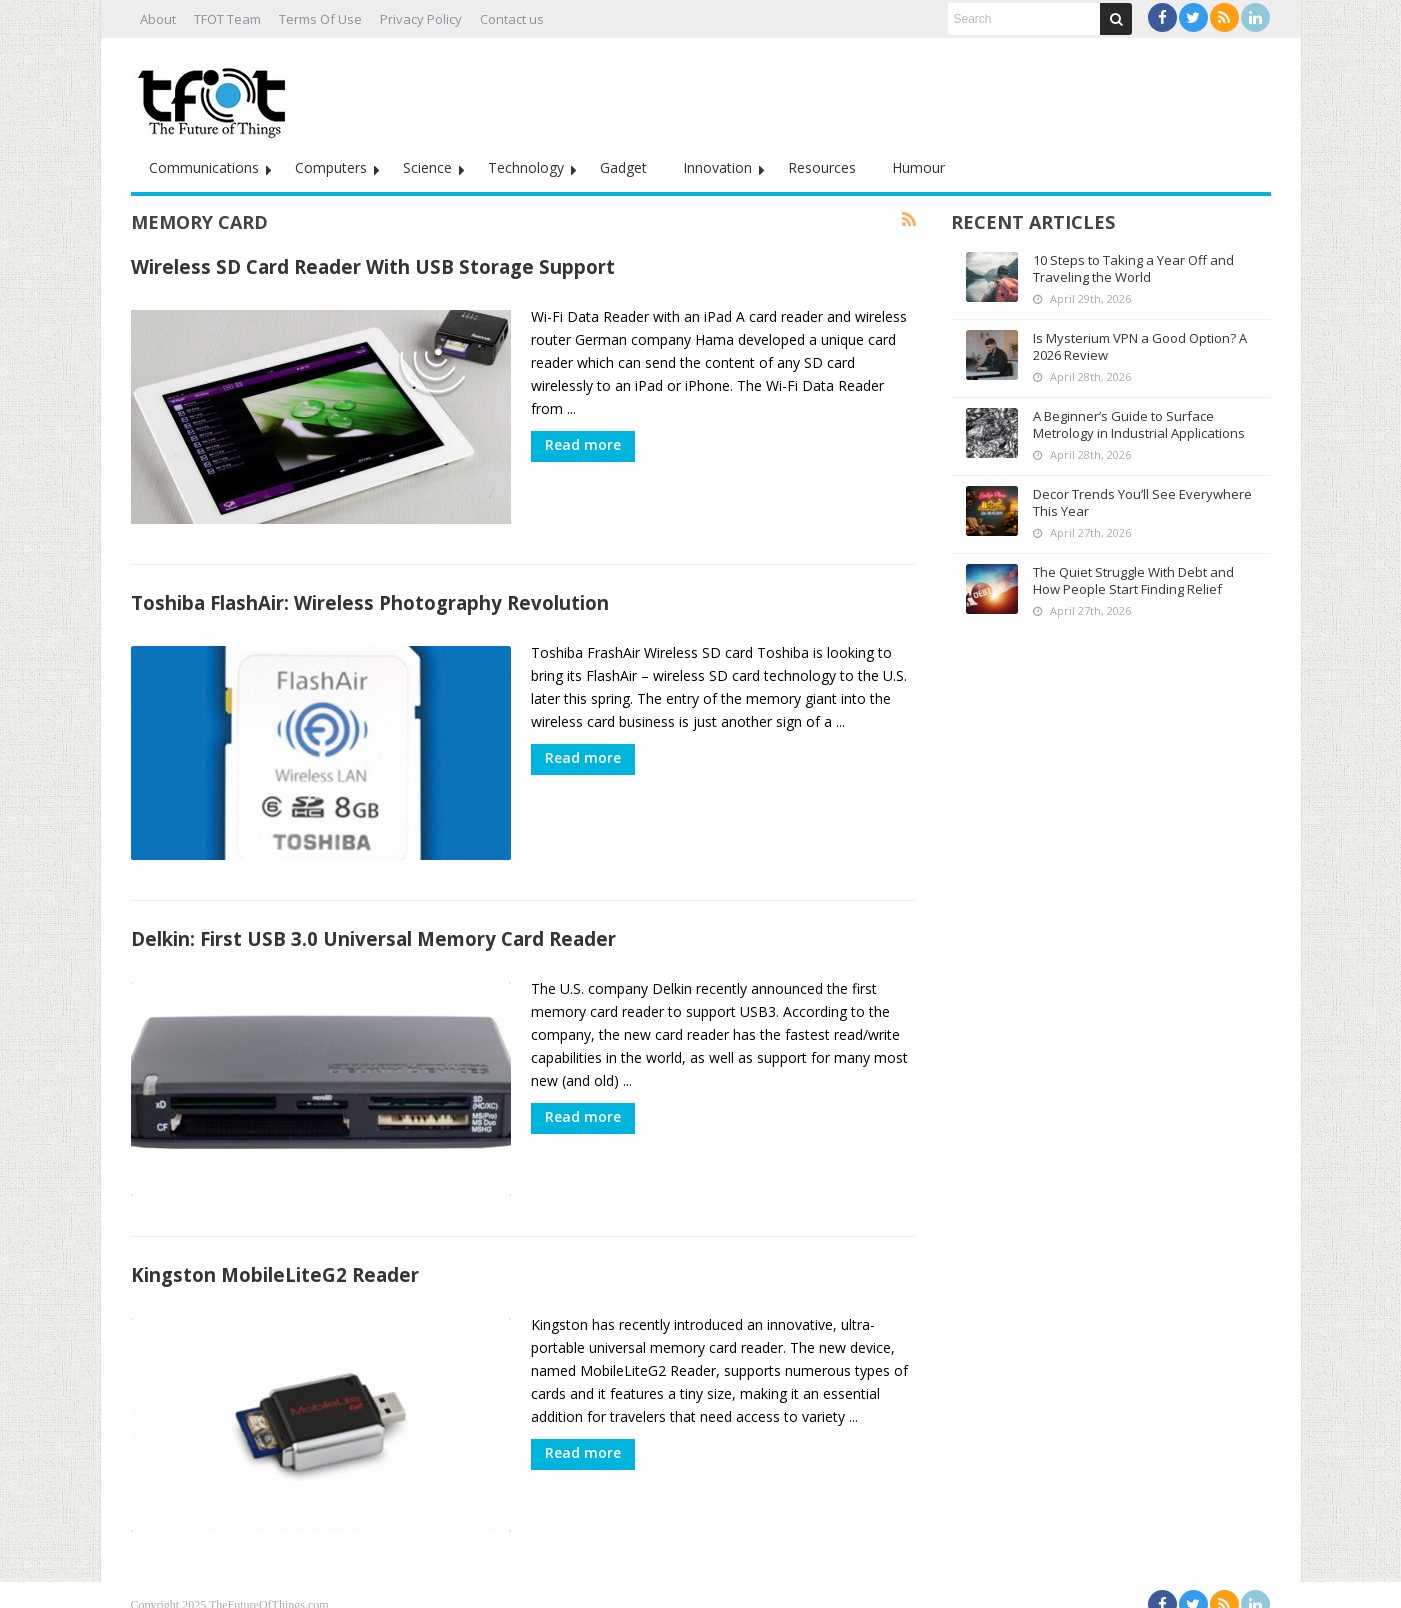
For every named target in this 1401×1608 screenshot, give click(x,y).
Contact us (512, 19)
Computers (331, 167)
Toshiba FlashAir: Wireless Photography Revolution (370, 597)
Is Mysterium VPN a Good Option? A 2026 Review (1140, 346)
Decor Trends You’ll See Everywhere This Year (1142, 502)
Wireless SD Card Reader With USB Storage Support (373, 266)
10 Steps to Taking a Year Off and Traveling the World (1133, 268)
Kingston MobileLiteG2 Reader (275, 1259)
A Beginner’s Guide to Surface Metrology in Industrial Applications (1139, 424)
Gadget (623, 167)
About (158, 19)
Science (427, 167)
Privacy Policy (421, 19)
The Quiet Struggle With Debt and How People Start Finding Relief (1133, 580)
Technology (526, 167)
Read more (583, 444)
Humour (918, 167)
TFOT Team (227, 19)
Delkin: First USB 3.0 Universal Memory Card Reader (373, 928)
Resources (822, 167)
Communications (204, 167)
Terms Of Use (320, 19)
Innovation (717, 167)
